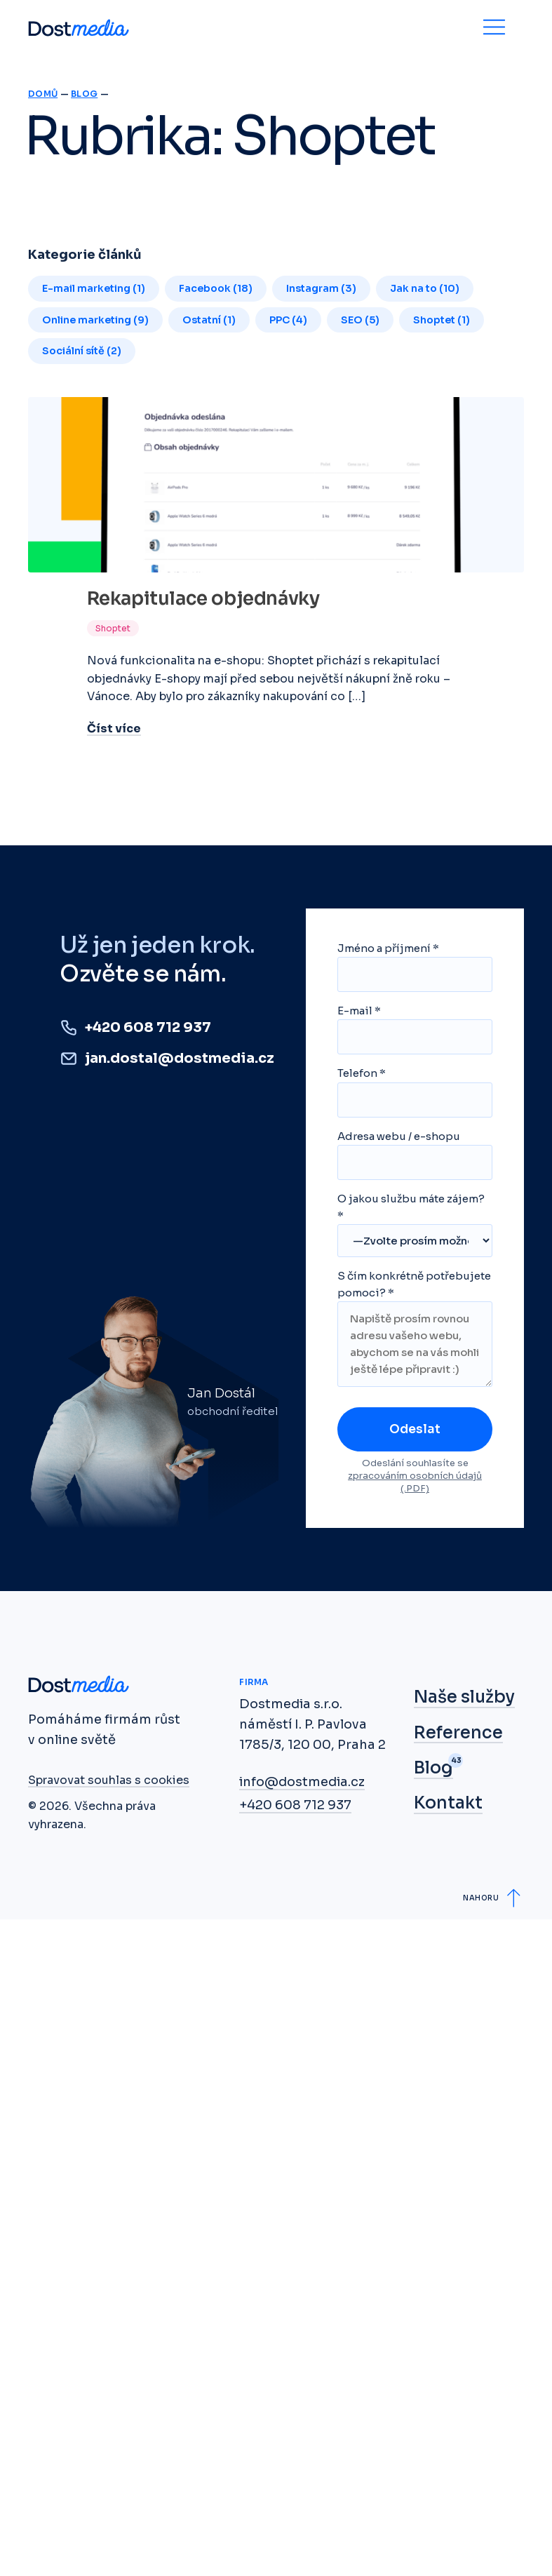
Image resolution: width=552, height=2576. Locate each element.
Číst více (114, 728)
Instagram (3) (321, 288)
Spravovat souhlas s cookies (108, 1780)
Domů (43, 93)
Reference (458, 1732)
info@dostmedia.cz (302, 1782)
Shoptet (112, 628)
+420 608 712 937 (148, 1027)
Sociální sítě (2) (81, 350)
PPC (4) (288, 320)
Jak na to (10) (424, 288)
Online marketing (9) (95, 320)
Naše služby (464, 1697)
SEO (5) (360, 320)
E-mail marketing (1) (93, 288)
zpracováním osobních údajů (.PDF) (415, 1482)
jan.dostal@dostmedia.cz (179, 1058)
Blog (84, 93)
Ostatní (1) (209, 320)
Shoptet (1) (441, 320)
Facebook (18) (216, 288)
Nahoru (481, 1898)
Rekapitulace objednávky (203, 598)
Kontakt (448, 1802)
